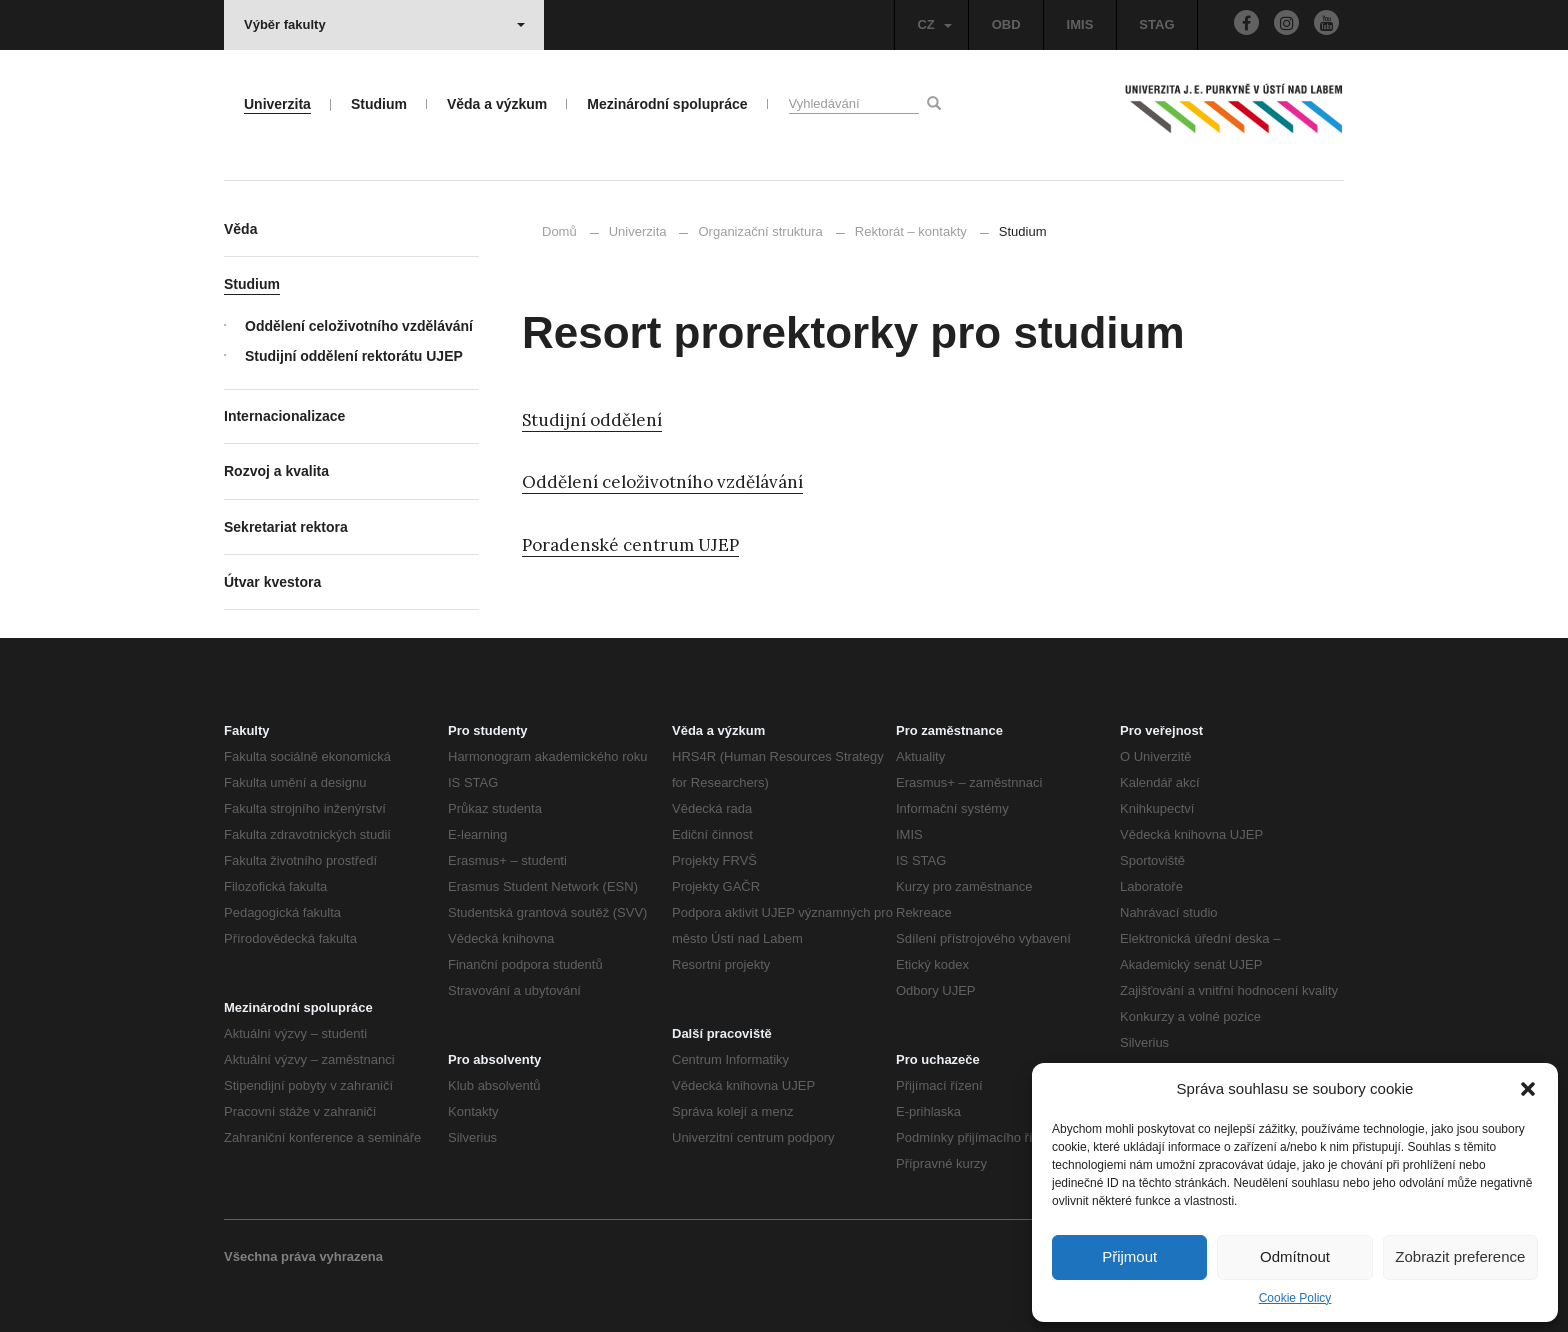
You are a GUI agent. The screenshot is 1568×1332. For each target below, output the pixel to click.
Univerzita (638, 231)
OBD (1006, 24)
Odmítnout (1295, 1256)
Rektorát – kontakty (911, 231)
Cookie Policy (1295, 1298)
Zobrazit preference (1460, 1256)
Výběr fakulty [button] (384, 24)
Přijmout (1129, 1256)
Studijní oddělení (592, 420)
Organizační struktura (760, 231)
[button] (1528, 1089)
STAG (1156, 24)
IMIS (1080, 24)
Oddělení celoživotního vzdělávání (662, 482)
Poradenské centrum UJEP (630, 545)
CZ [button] (934, 24)
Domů (559, 231)
